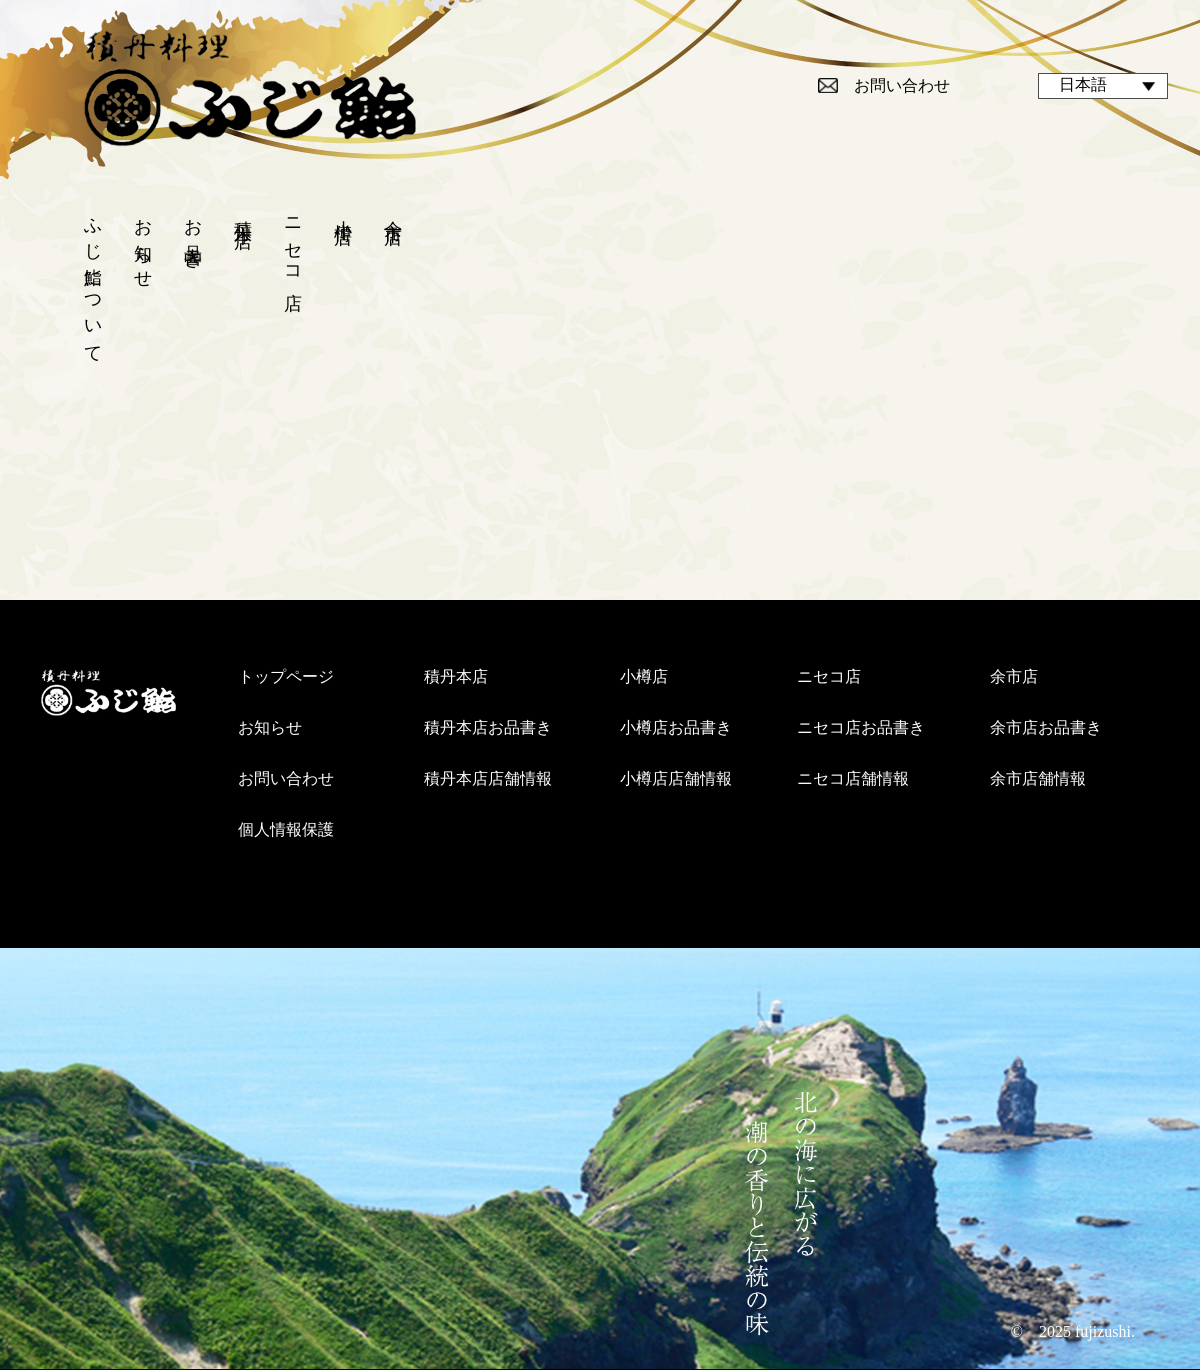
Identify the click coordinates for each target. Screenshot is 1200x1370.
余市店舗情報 (1038, 778)
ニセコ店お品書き (861, 727)
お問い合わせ (902, 86)
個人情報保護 (286, 829)
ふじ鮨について (93, 281)
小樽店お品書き (676, 727)
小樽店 (343, 211)
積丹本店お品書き (488, 727)
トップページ (286, 676)
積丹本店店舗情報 (488, 778)
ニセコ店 (293, 244)
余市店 (393, 211)
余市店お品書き (1046, 727)
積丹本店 (243, 213)
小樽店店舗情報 (676, 778)
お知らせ (143, 244)
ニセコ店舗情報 (853, 778)
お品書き (193, 234)
